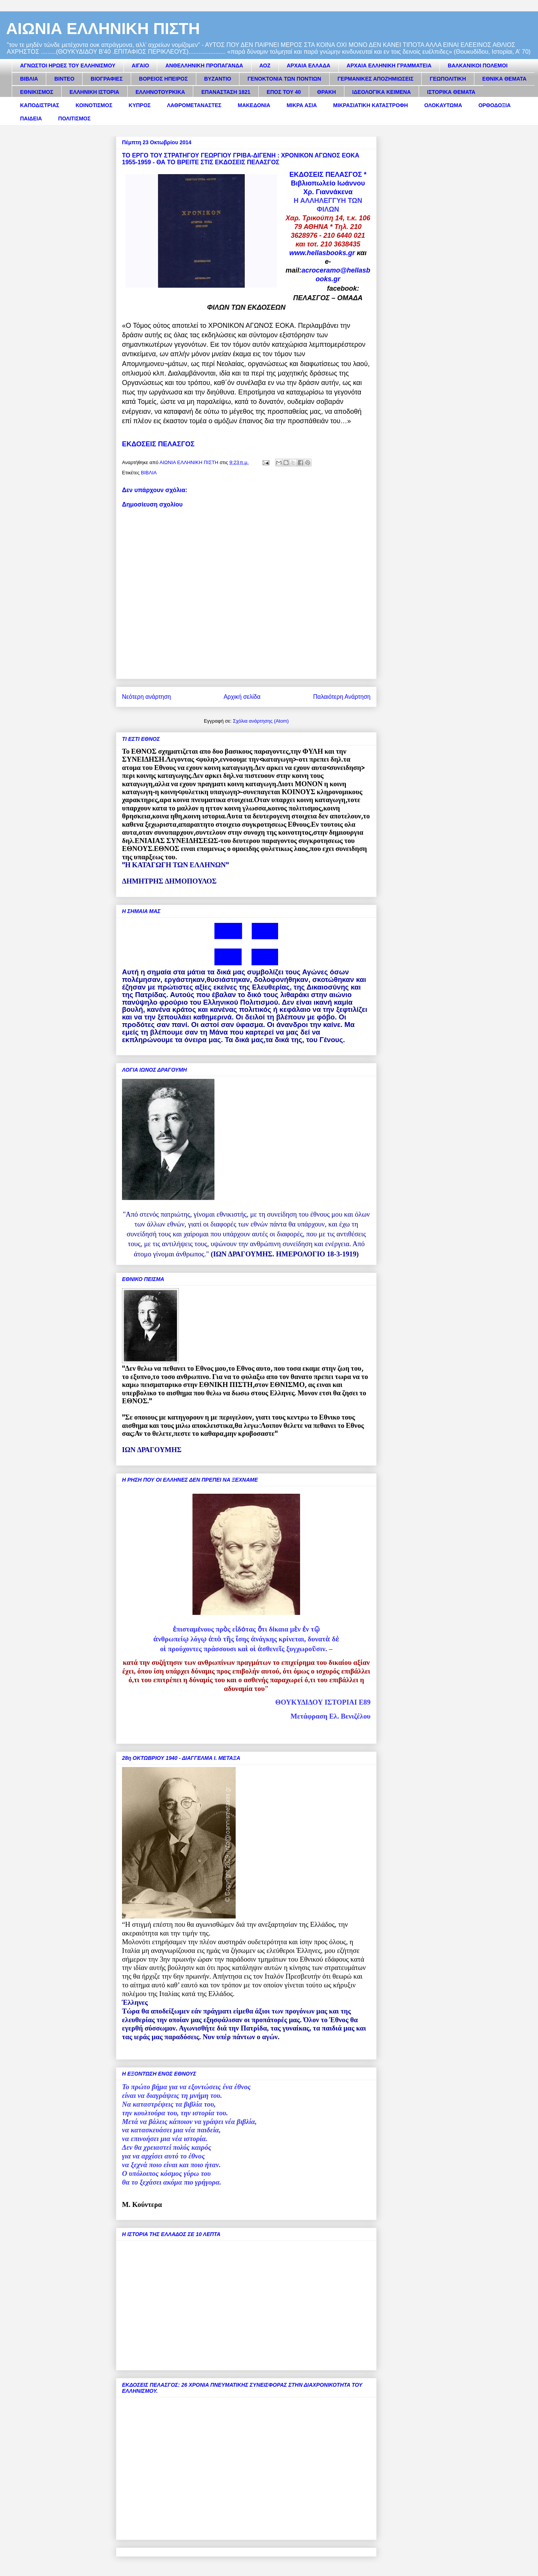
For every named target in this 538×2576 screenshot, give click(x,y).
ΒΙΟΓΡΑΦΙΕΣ (106, 79)
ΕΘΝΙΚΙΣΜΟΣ (36, 92)
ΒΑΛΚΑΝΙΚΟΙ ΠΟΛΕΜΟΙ (478, 65)
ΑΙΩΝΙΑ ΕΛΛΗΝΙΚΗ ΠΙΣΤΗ (103, 28)
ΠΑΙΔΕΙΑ (31, 118)
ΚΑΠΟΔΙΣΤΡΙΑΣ (39, 105)
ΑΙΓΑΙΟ (140, 65)
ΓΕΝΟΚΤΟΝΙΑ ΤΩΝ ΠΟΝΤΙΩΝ (284, 79)
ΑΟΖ (265, 65)
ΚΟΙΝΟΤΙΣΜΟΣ (94, 105)
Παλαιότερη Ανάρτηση (342, 696)
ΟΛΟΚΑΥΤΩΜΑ (443, 105)
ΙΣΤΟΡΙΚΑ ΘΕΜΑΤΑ (451, 92)
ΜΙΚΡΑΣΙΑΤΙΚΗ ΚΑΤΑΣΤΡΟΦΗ (370, 105)
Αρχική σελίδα (242, 696)
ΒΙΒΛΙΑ (29, 79)
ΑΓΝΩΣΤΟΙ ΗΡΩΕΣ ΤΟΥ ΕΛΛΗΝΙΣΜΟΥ (68, 65)
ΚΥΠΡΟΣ (140, 105)
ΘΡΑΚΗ (326, 92)
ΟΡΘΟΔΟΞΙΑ (495, 105)
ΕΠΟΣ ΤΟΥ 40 (284, 92)
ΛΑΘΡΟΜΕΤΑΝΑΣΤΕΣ (194, 105)
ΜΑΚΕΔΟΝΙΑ (254, 105)
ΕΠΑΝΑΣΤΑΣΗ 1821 (225, 92)
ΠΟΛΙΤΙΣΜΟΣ (74, 118)
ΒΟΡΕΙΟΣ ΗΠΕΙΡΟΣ (163, 79)
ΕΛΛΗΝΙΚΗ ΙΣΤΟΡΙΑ (94, 92)
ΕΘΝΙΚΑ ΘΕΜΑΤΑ (504, 79)
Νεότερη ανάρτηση (146, 696)
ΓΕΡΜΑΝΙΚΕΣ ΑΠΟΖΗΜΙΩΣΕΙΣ (376, 79)
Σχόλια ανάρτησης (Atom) (261, 721)
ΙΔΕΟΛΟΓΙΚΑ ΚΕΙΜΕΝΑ (381, 92)
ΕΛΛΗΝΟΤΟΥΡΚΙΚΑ (160, 92)
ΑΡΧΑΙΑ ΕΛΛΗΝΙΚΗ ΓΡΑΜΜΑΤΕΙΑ (389, 65)
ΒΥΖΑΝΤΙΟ (217, 79)
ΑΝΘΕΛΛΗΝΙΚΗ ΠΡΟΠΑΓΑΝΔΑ (204, 65)
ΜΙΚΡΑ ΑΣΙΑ (301, 105)
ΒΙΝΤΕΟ (64, 79)
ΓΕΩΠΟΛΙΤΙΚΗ (448, 79)
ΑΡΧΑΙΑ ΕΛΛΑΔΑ (308, 65)
